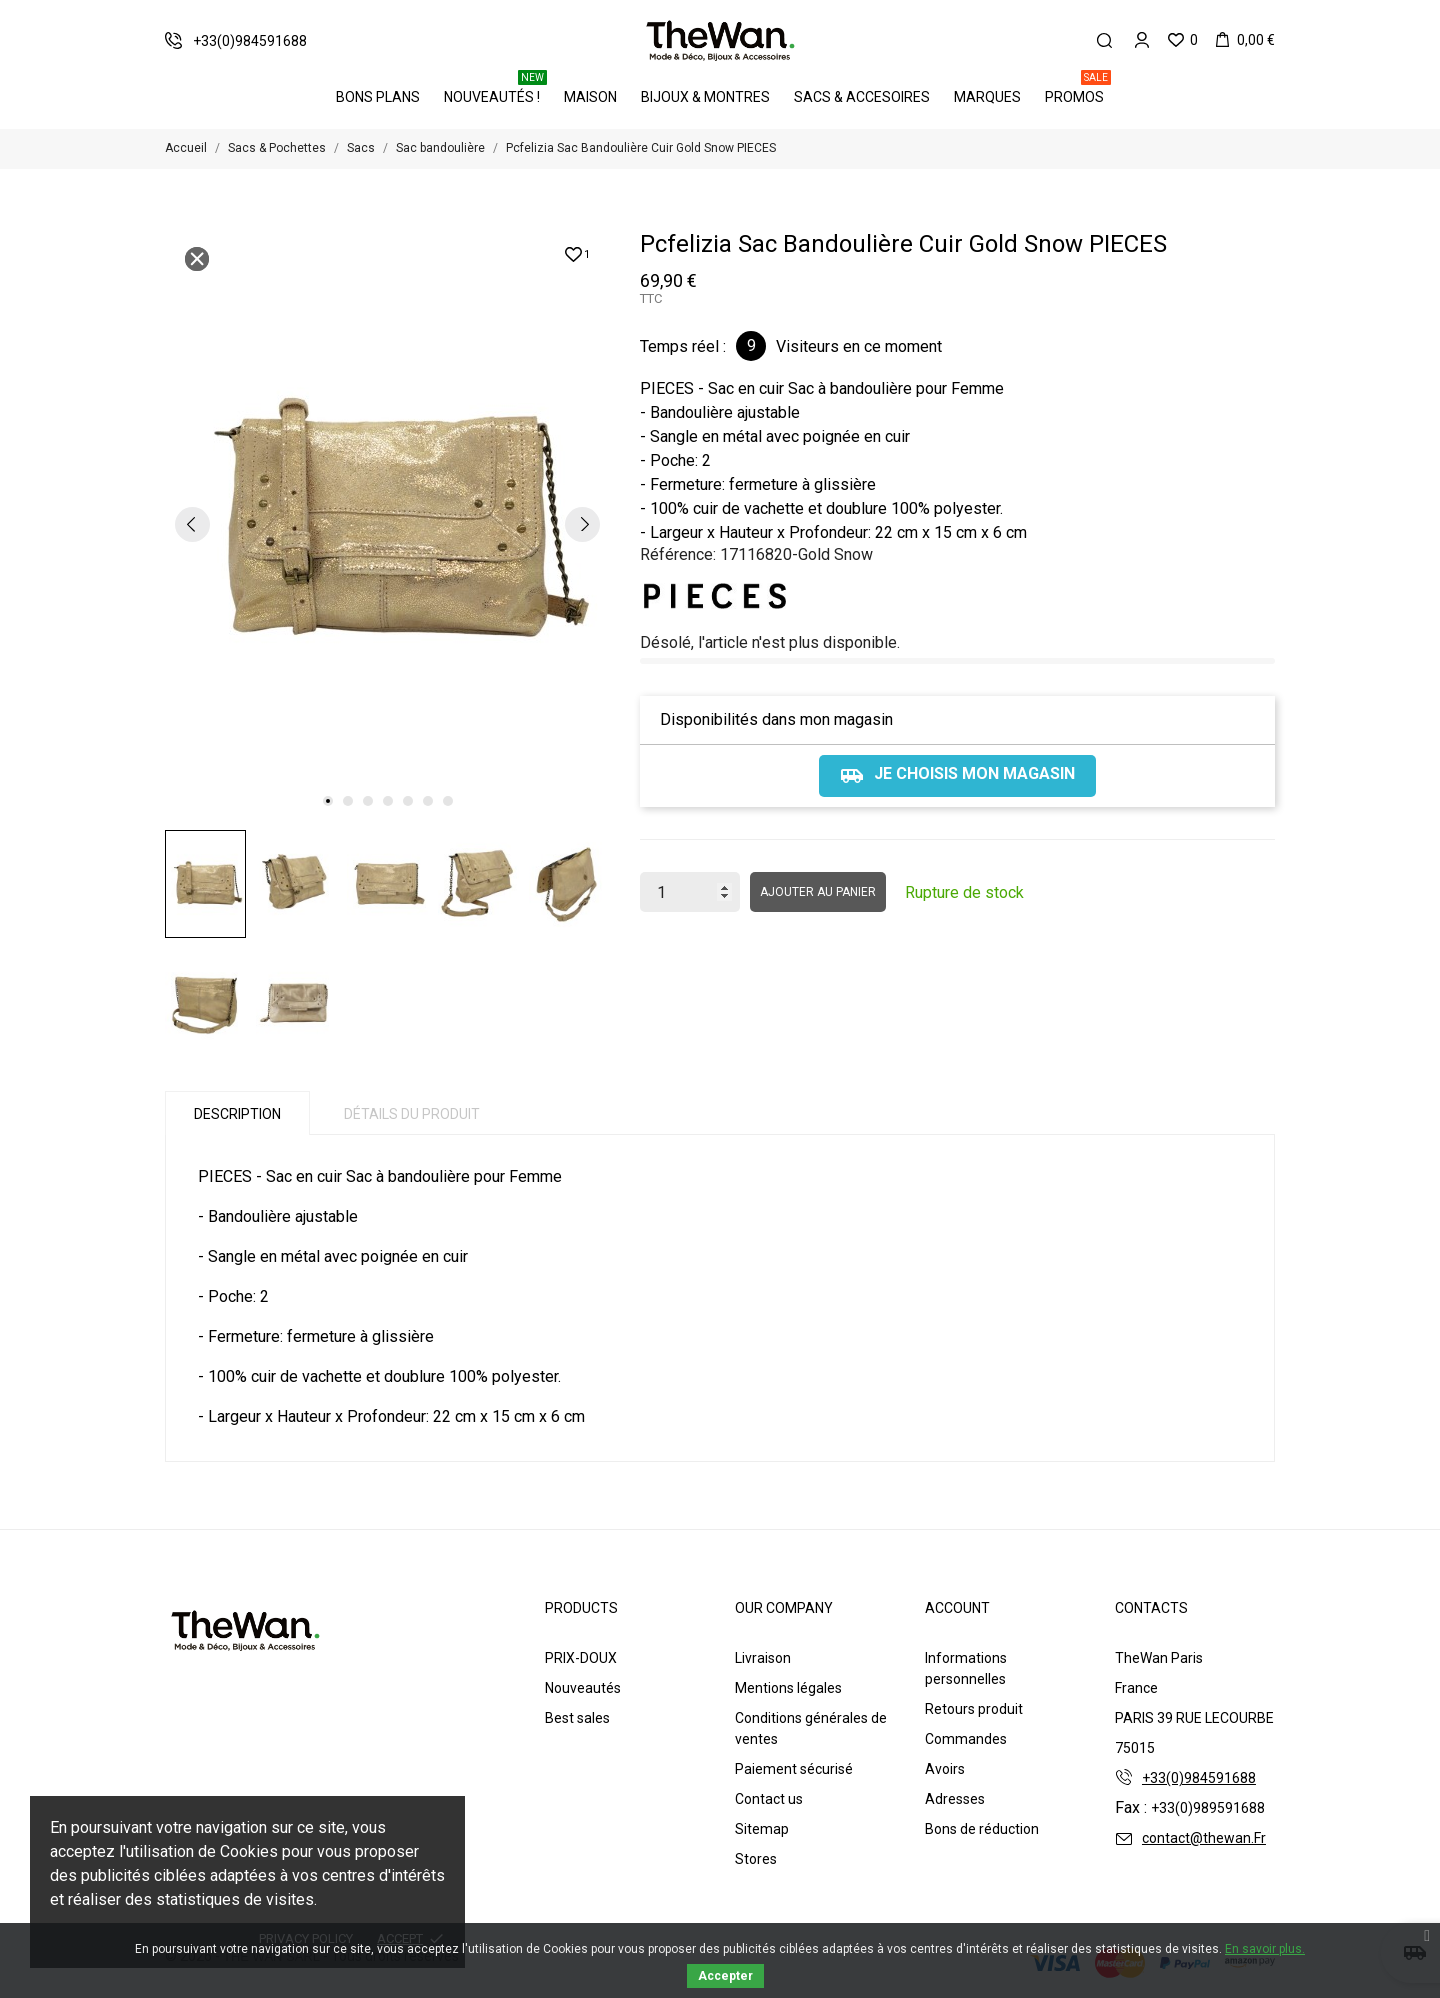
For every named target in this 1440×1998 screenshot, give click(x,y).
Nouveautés (583, 1688)
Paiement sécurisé (794, 1769)
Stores (756, 1859)
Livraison (763, 1658)
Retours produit (974, 1709)
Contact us (769, 1799)
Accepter (725, 1976)
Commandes (966, 1739)
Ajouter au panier (818, 892)
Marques (987, 97)
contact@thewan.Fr (1204, 1838)
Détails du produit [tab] (412, 1114)
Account (957, 1608)
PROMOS (1078, 90)
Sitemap (762, 1829)
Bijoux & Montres (705, 97)
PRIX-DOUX (581, 1658)
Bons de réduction (982, 1829)
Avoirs (945, 1769)
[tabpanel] (387, 523)
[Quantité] (690, 892)
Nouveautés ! (495, 90)
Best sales (577, 1718)
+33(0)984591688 (1199, 1778)
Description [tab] (237, 1114)
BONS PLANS (378, 97)
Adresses (955, 1799)
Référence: (678, 554)
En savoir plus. (1265, 1949)
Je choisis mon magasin (957, 776)
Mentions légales (788, 1688)
